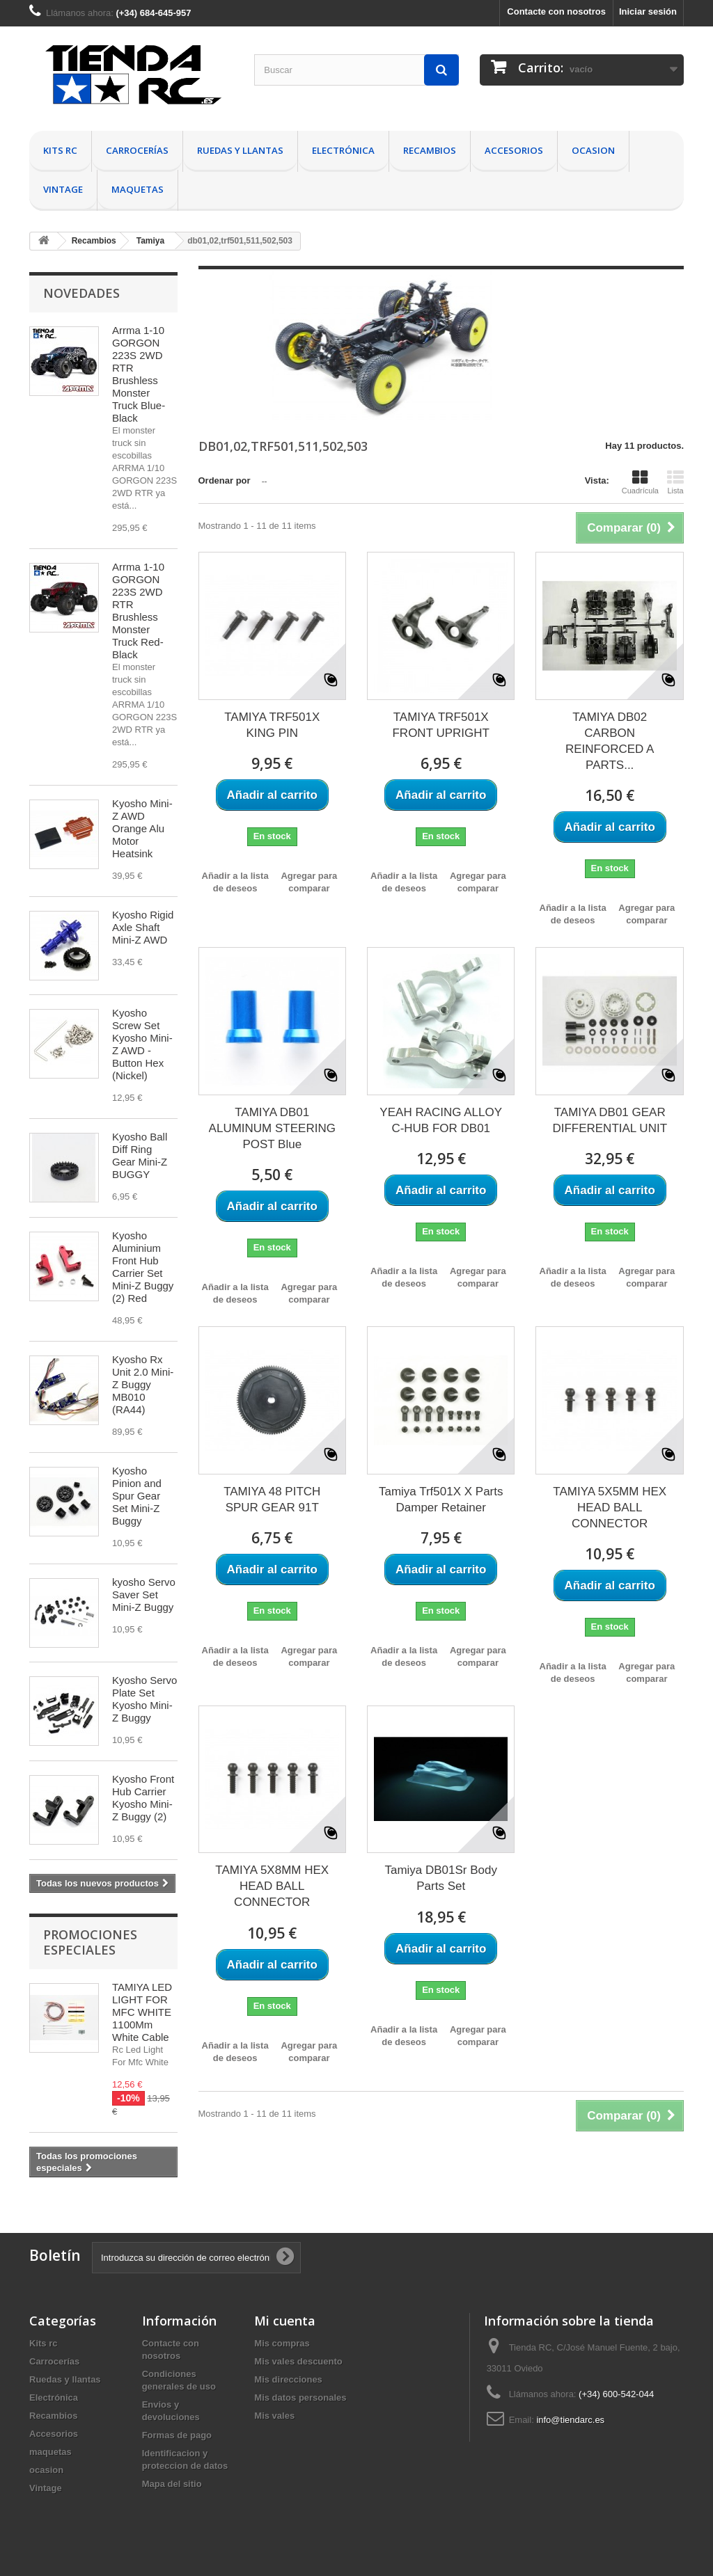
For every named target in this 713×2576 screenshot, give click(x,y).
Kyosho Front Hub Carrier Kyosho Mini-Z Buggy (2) (143, 1797)
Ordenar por (224, 480)
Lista (675, 482)
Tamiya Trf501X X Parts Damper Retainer (441, 1499)
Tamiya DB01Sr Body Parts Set (440, 1878)
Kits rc (60, 150)
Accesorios (514, 150)
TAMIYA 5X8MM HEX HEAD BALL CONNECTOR (272, 1886)
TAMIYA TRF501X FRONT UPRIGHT (440, 725)
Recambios (429, 150)
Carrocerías (137, 150)
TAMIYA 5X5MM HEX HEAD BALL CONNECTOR (609, 1507)
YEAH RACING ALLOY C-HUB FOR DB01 (440, 1120)
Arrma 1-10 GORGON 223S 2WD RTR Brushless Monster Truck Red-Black (138, 610)
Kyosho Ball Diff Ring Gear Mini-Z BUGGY (139, 1155)
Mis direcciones (288, 2379)
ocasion (593, 150)
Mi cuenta (284, 2320)
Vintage (63, 189)
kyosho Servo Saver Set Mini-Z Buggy (143, 1594)
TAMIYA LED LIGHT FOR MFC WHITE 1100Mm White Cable (142, 2012)
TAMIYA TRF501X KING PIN (272, 725)
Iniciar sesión (648, 11)
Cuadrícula (640, 482)
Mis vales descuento (298, 2361)
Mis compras (281, 2343)
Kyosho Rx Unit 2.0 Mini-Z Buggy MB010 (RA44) (142, 1384)
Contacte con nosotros (556, 11)
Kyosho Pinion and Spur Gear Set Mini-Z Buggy (137, 1496)
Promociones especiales (90, 1942)
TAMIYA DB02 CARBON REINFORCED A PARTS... (610, 741)
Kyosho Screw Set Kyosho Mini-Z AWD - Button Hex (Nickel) (142, 1044)
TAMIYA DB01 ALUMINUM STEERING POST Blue (272, 1128)
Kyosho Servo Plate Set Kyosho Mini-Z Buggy (144, 1699)
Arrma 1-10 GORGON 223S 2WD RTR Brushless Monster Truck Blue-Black (138, 374)
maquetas (137, 189)
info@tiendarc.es (570, 2420)
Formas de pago (177, 2435)
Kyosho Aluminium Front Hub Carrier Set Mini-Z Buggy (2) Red (142, 1267)
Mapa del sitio (172, 2484)
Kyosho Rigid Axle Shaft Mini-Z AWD (142, 927)
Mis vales (274, 2415)
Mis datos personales (300, 2397)
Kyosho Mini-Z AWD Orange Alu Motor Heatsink (142, 828)
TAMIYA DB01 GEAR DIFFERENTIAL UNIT (609, 1120)
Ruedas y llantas (240, 150)
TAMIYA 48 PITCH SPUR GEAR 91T (272, 1499)
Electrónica (343, 150)
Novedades (81, 293)
